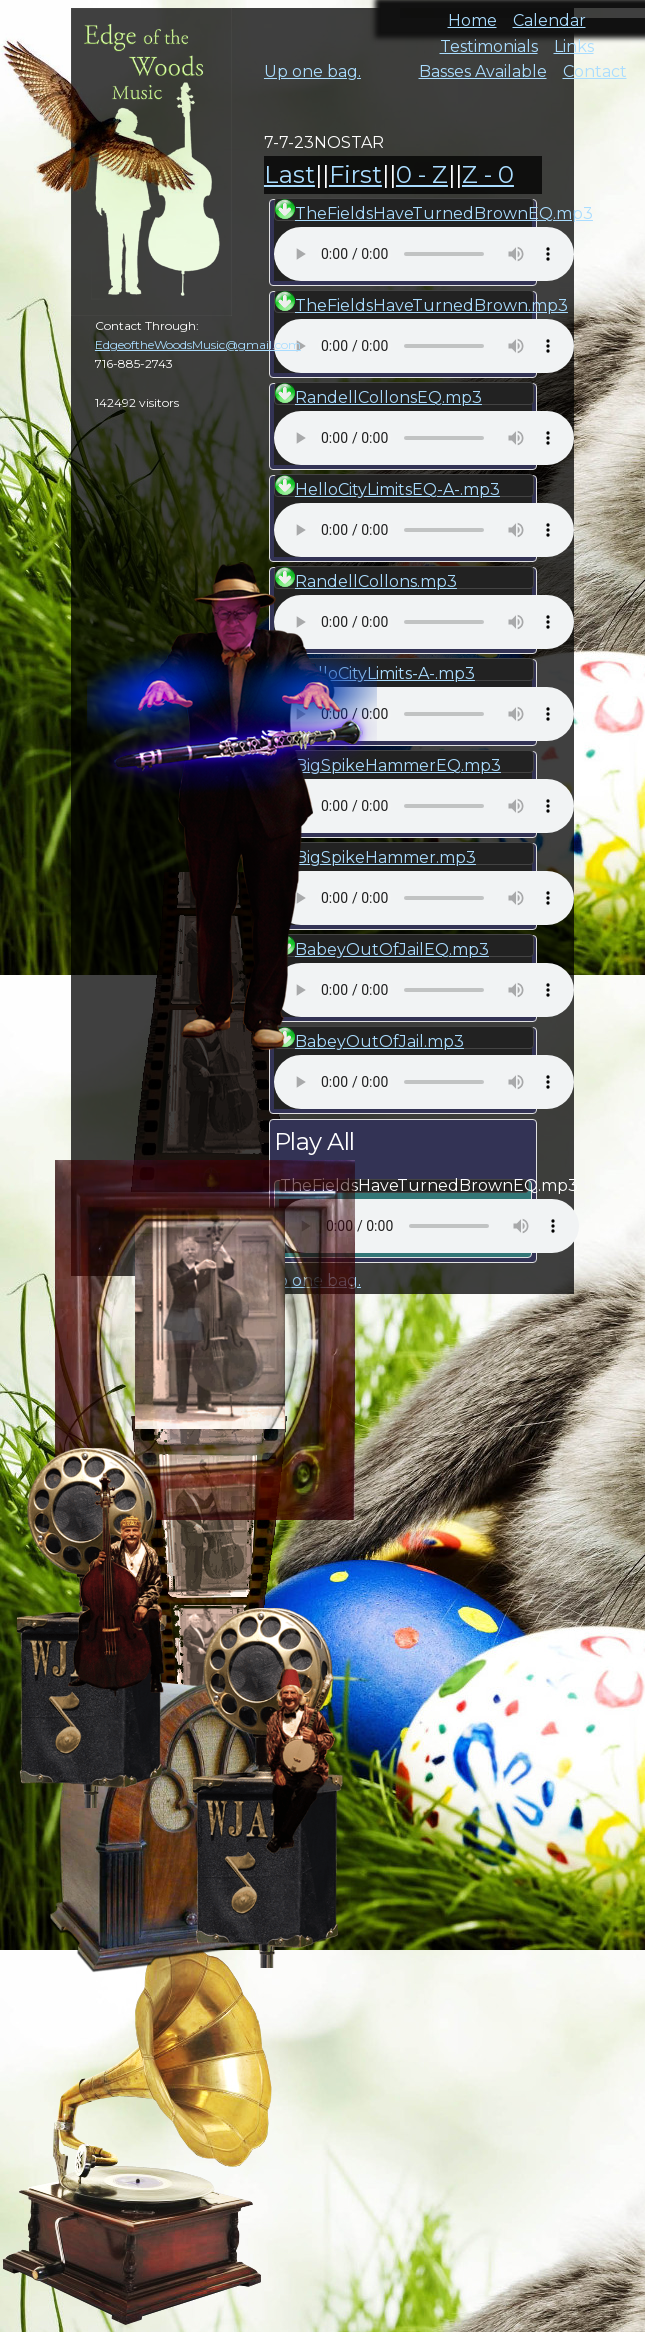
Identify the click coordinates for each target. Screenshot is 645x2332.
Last (289, 174)
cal (100, 130)
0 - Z (422, 174)
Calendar (549, 14)
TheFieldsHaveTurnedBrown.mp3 (431, 305)
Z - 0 (488, 174)
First (355, 174)
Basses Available (483, 65)
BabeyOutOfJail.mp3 (379, 1041)
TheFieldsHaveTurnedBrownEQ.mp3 (444, 213)
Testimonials (489, 40)
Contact (595, 65)
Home (472, 14)
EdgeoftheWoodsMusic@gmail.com (198, 344)
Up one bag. (312, 71)
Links (574, 40)
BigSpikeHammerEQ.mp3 (398, 765)
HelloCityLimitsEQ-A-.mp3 (397, 489)
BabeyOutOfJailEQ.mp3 (392, 949)
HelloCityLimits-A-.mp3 (385, 673)
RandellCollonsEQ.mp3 (388, 397)
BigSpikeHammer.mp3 (385, 857)
